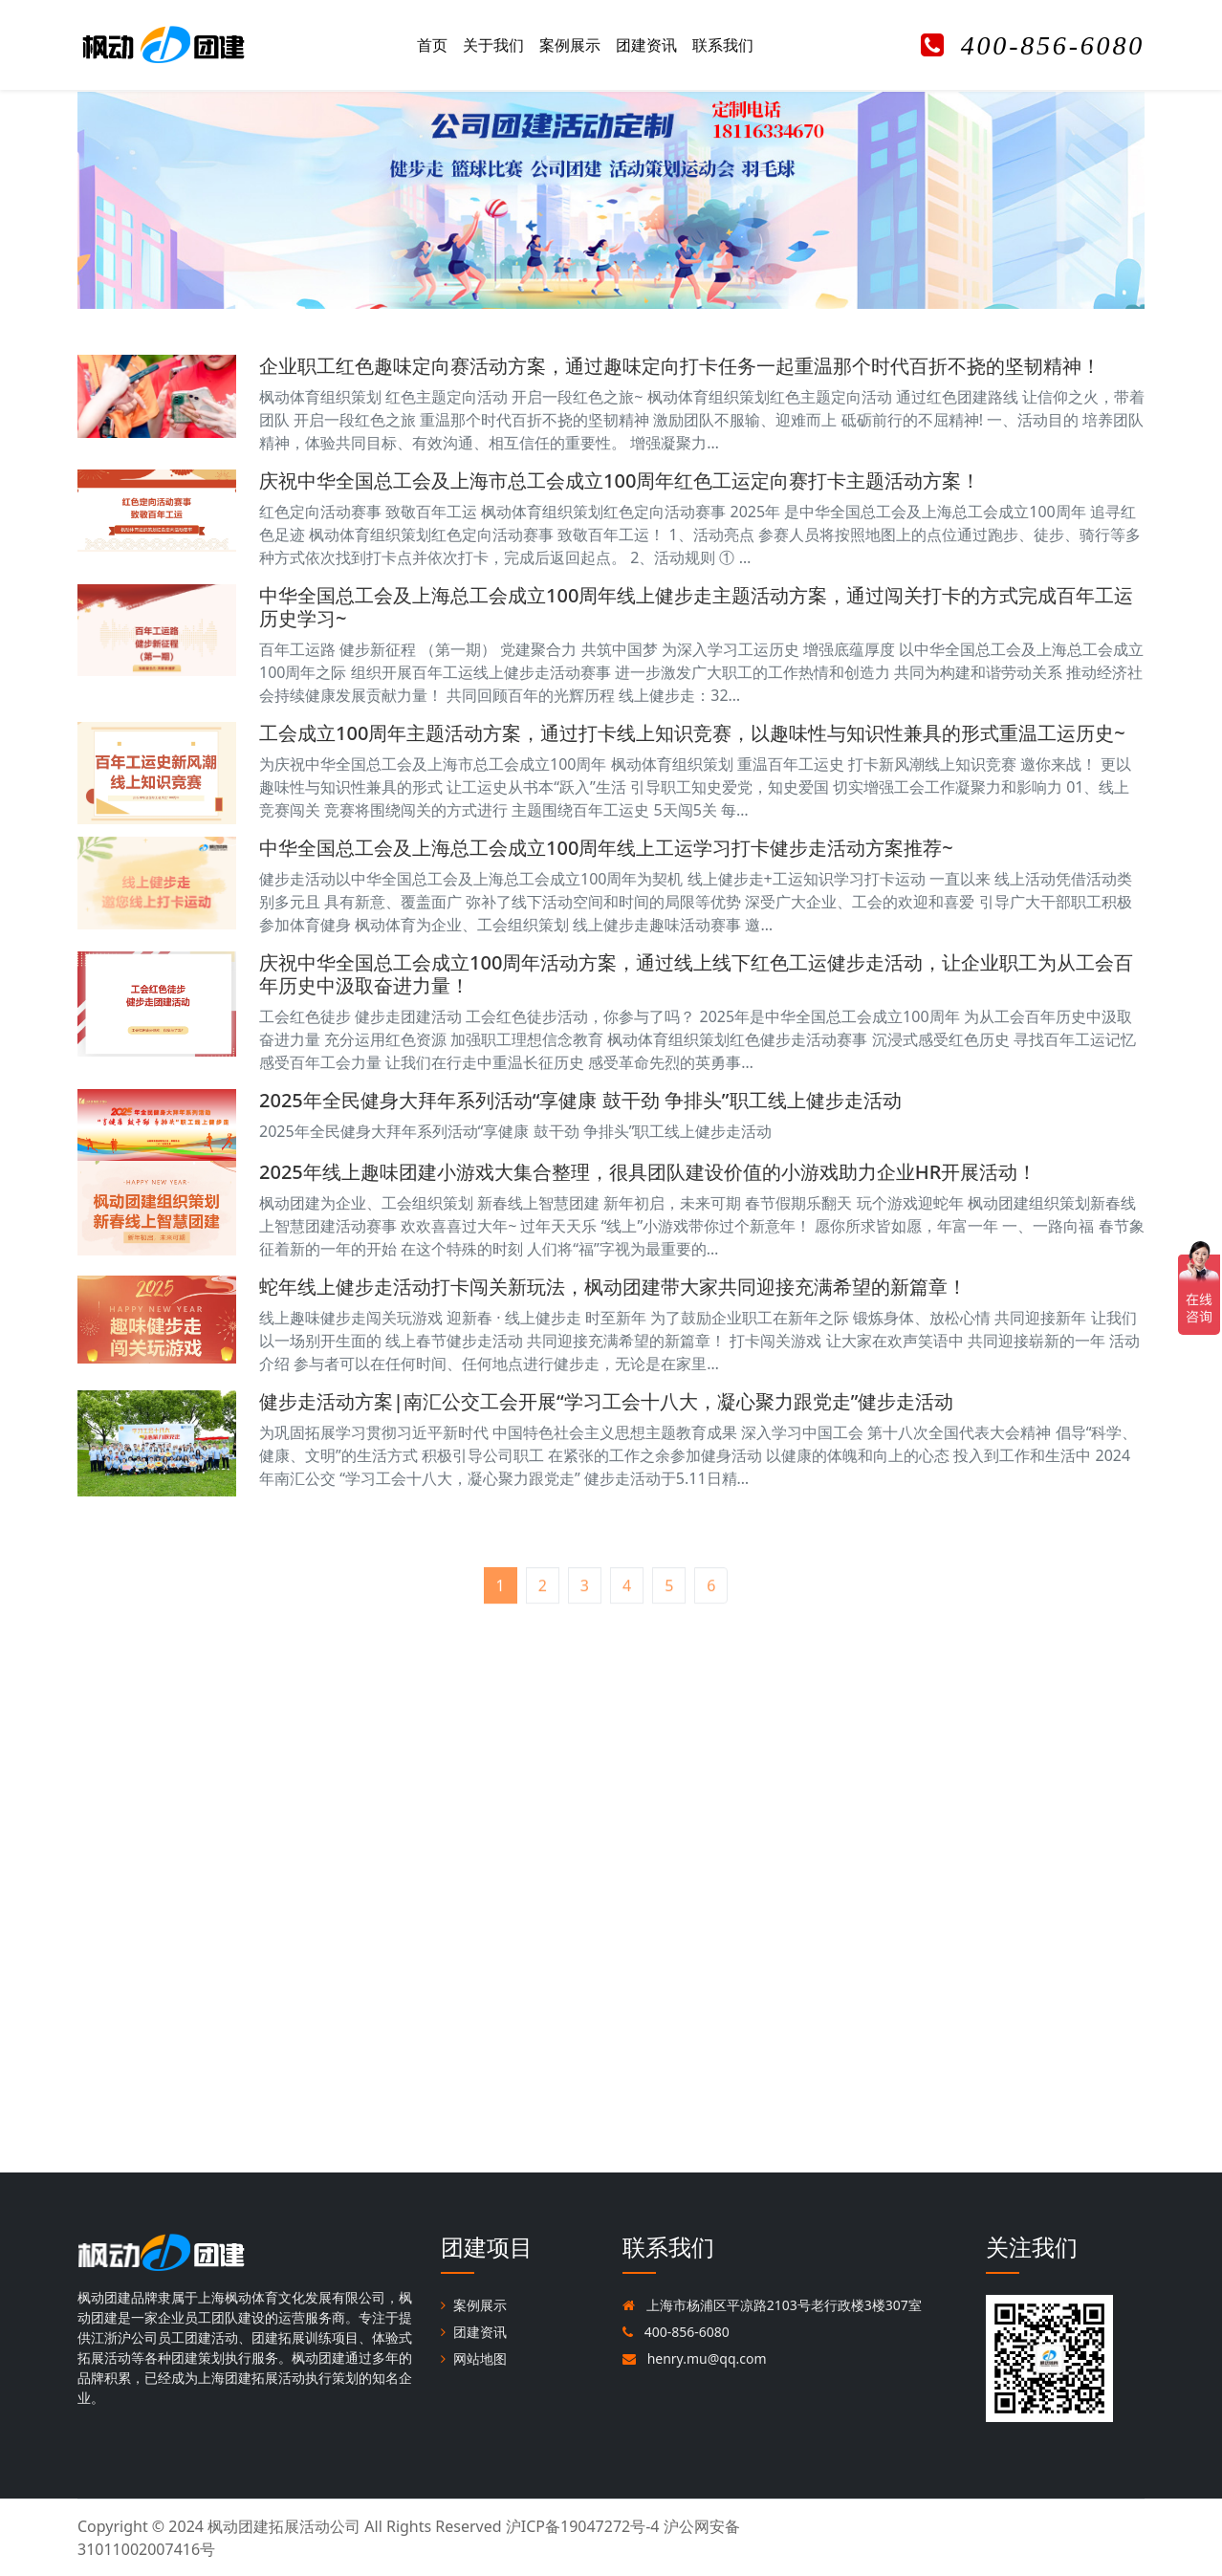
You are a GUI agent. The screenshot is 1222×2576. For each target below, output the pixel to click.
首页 (432, 44)
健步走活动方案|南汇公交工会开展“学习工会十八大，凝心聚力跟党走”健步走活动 (606, 1401)
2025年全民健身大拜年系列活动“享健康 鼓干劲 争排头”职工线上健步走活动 (580, 1100)
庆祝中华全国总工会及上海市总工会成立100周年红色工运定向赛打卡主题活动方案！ (619, 480)
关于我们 (493, 44)
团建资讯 (646, 44)
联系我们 (722, 44)
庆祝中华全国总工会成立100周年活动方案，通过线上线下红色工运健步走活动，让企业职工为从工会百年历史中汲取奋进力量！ (696, 974)
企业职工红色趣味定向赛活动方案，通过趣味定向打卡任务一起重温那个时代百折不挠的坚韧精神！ (680, 366)
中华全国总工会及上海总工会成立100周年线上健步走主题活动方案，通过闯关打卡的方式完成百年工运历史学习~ (696, 606)
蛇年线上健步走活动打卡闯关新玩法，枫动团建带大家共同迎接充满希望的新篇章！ (613, 1286)
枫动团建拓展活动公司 (283, 2526)
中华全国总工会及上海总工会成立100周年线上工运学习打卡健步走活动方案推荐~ (606, 848)
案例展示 (569, 44)
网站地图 (474, 2358)
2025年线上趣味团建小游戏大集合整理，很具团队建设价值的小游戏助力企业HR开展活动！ (648, 1172)
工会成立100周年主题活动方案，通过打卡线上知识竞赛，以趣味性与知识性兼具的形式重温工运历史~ (692, 733)
